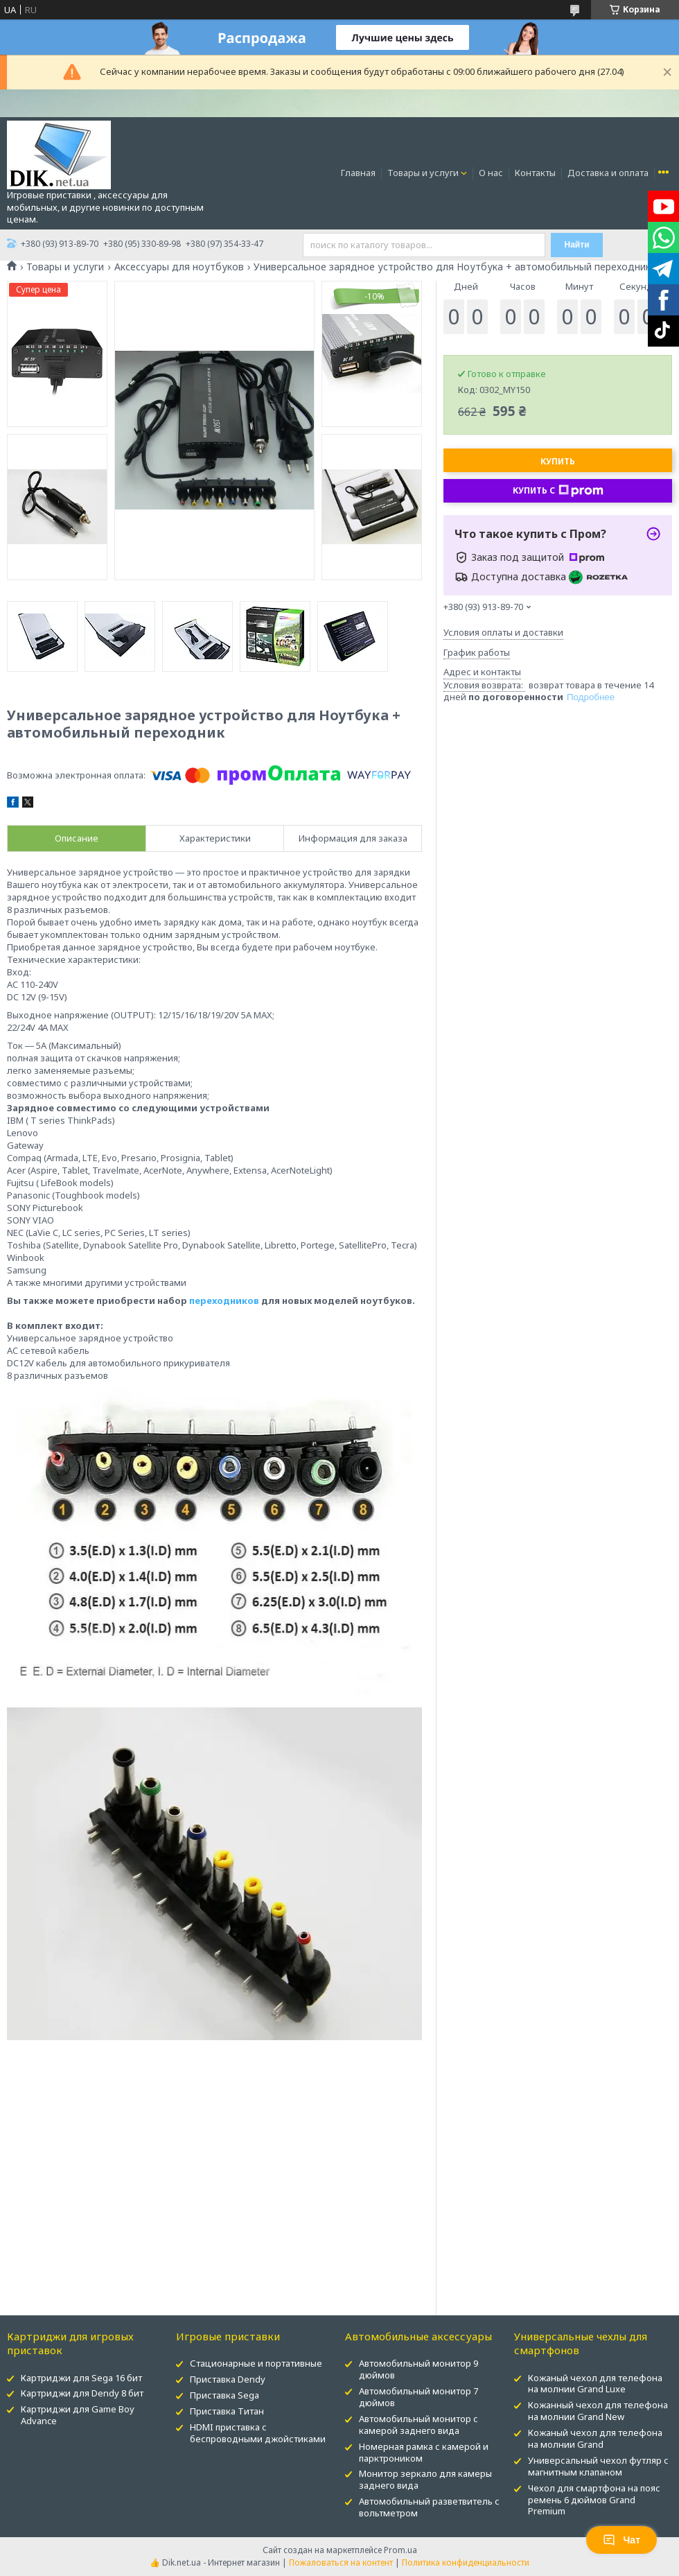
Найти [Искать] (577, 245)
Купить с (558, 491)
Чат (621, 2540)
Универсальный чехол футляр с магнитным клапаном (598, 2466)
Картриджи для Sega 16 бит (81, 2378)
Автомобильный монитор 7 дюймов (418, 2397)
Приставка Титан (227, 2411)
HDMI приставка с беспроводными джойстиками (258, 2433)
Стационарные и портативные (256, 2363)
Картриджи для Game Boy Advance (77, 2415)
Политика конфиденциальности (465, 2562)
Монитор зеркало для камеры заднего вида (425, 2479)
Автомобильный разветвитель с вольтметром (429, 2507)
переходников (224, 1300)
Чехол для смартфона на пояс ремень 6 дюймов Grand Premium (594, 2500)
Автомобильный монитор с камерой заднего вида (418, 2424)
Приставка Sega (224, 2395)
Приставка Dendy (227, 2379)
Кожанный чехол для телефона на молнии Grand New (598, 2411)
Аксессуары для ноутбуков (179, 267)
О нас (491, 172)
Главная (358, 172)
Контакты (535, 172)
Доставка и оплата (608, 172)
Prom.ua (400, 2550)
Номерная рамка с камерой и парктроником (423, 2452)
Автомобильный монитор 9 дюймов (418, 2369)
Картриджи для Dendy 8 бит (82, 2393)
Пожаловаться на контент (341, 2562)
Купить (557, 461)
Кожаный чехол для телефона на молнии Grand (595, 2438)
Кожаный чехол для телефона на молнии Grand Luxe (595, 2384)
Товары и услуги (423, 172)
